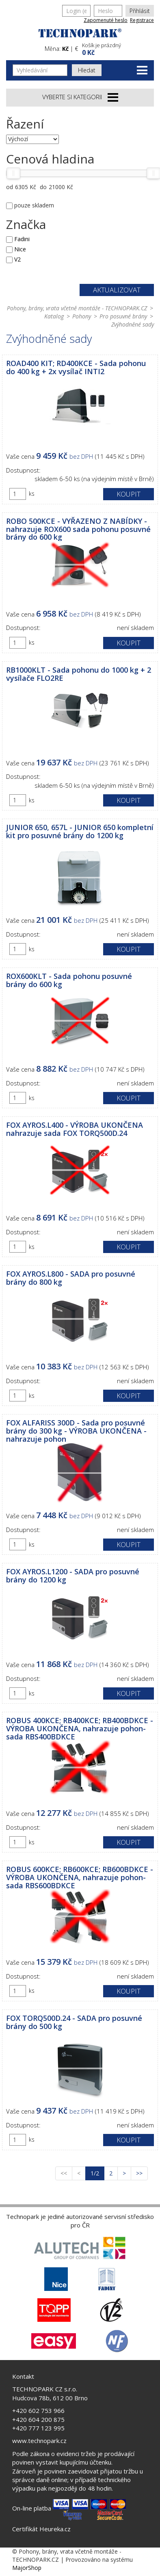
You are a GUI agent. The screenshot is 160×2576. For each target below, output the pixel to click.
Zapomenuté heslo (106, 20)
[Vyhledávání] (40, 70)
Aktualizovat (117, 289)
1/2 (97, 2173)
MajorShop (26, 2568)
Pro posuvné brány (123, 316)
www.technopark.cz (39, 2441)
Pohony (81, 316)
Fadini (22, 239)
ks (32, 493)
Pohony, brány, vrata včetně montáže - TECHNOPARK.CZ (77, 308)
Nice (20, 249)
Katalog (54, 316)
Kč (65, 48)
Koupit (129, 494)
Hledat (86, 70)
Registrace (142, 20)
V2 (17, 259)
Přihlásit (140, 11)
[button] (117, 48)
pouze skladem (34, 205)
